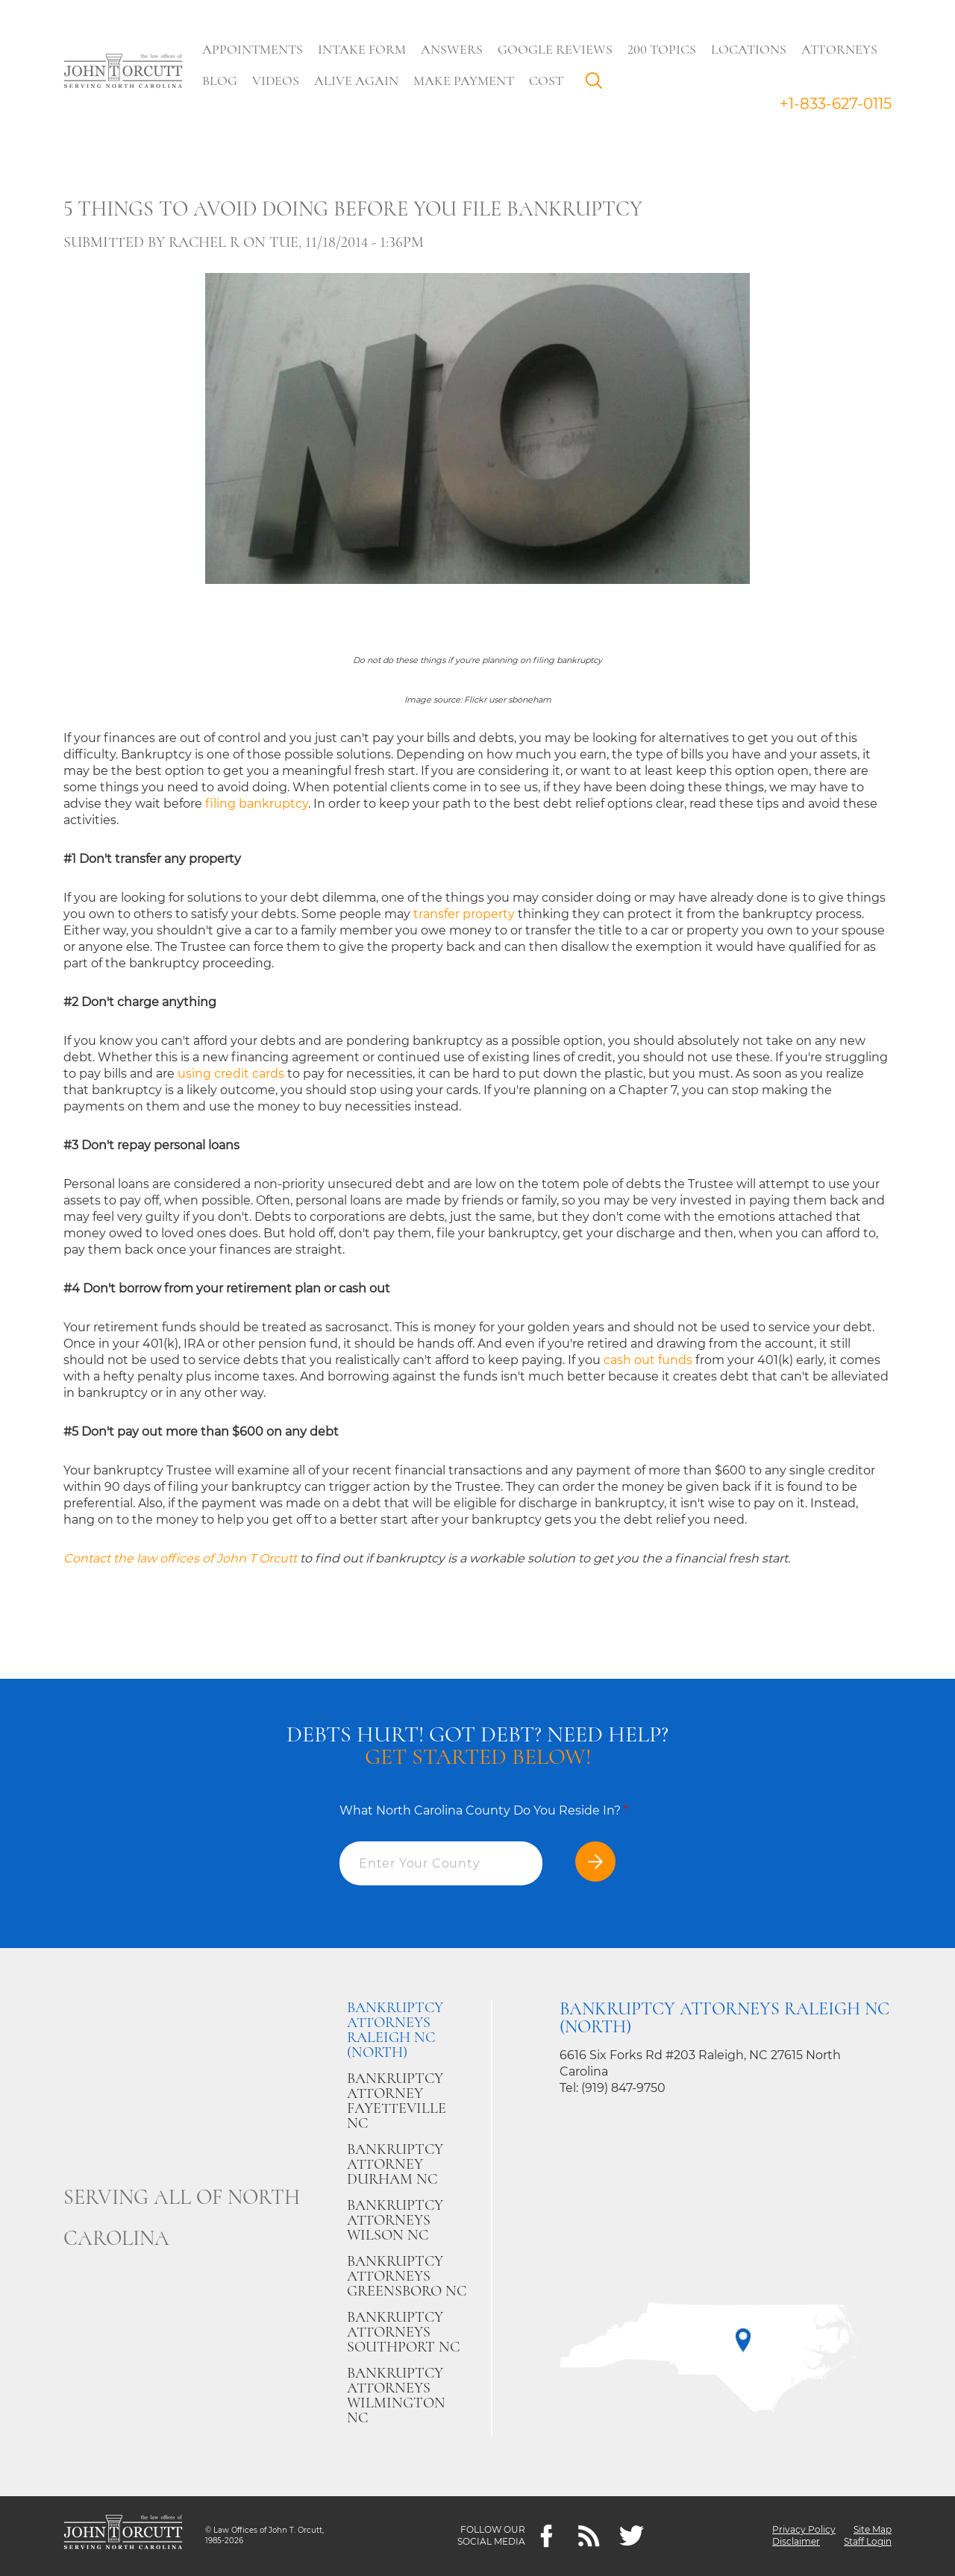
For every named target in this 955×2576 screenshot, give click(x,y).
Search (597, 84)
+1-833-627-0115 (836, 103)
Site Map (873, 2530)
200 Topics (661, 49)
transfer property (464, 914)
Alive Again (356, 80)
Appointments (252, 49)
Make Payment (463, 80)
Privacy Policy (804, 2530)
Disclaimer (796, 2542)
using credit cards (231, 1073)
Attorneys (839, 49)
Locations (748, 49)
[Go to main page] (123, 72)
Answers (452, 49)
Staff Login (868, 2542)
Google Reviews (555, 49)
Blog (219, 80)
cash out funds (648, 1360)
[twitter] (631, 2536)
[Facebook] (546, 2536)
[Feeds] (589, 2536)
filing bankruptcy (256, 804)
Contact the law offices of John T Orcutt (180, 1558)
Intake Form (362, 49)
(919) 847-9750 (623, 2088)
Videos (275, 80)
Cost (546, 80)
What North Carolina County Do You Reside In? (483, 1810)
